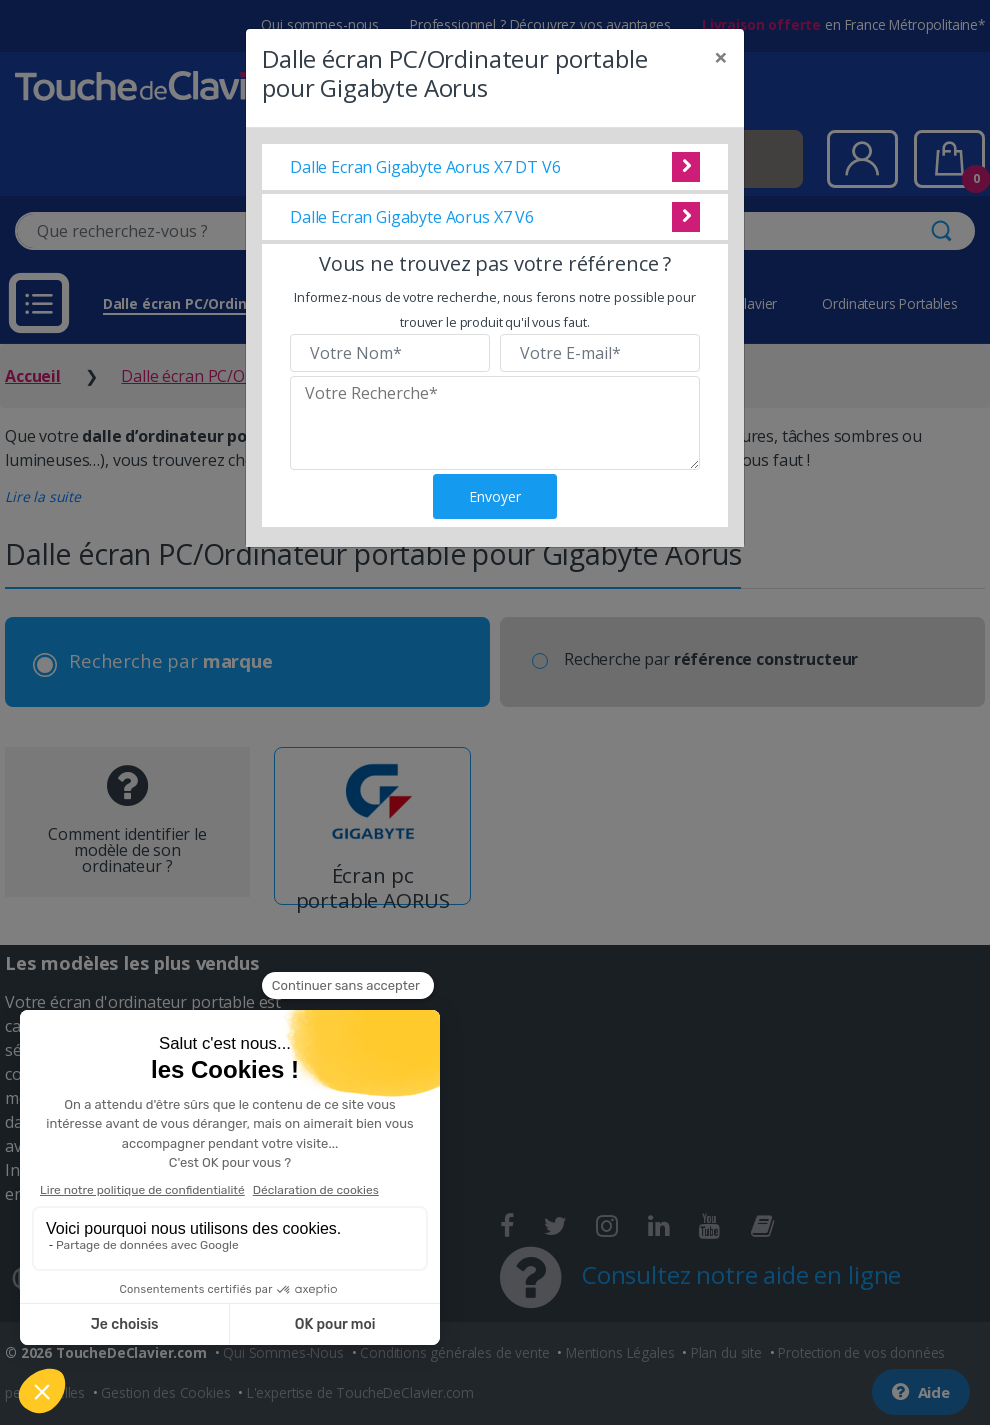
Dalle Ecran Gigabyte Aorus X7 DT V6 (425, 167)
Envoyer (495, 496)
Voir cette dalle (686, 167)
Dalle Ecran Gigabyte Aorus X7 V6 (412, 217)
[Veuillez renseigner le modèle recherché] (495, 423)
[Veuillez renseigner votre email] (600, 353)
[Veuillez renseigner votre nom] (390, 353)
